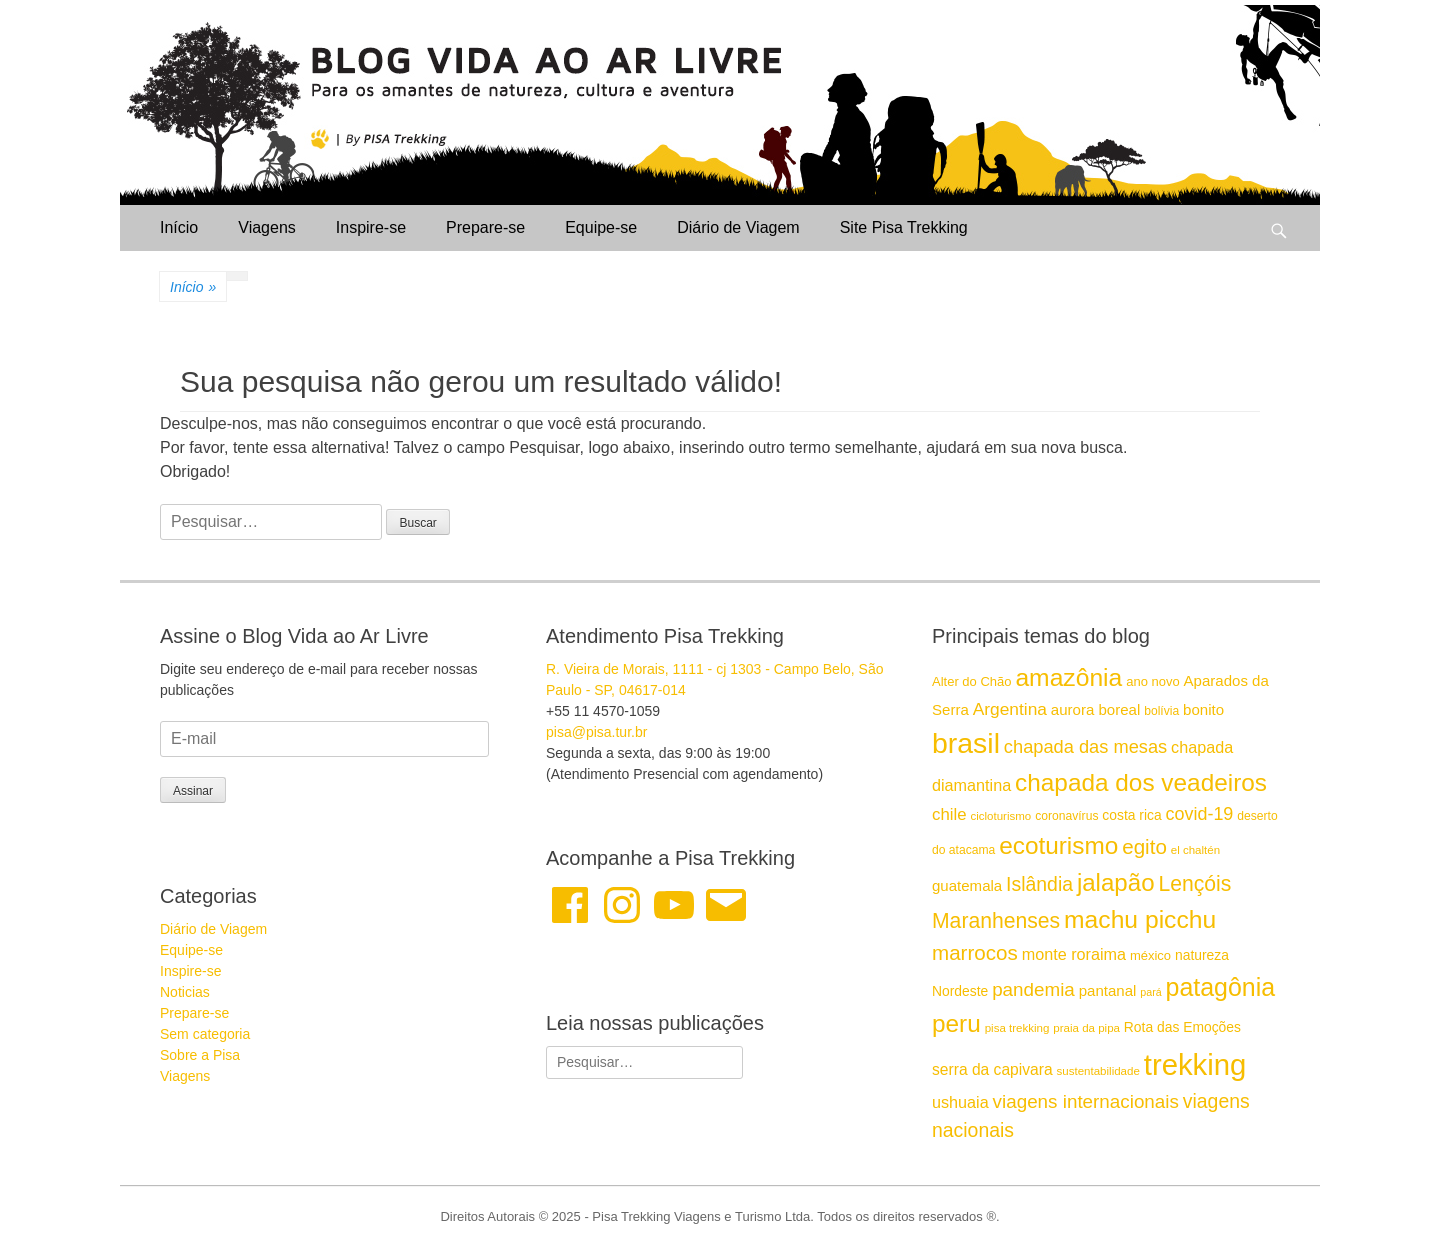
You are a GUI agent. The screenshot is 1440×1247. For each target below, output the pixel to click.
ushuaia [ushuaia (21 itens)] (960, 1102)
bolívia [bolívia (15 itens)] (1161, 711)
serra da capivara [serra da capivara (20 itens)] (992, 1069)
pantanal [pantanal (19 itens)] (1108, 990)
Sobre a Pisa (200, 1055)
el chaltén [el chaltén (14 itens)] (1195, 850)
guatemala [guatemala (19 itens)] (967, 885)
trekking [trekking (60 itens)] (1195, 1064)
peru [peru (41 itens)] (956, 1023)
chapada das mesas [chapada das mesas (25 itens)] (1085, 746)
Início (179, 227)
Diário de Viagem (738, 227)
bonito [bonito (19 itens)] (1203, 709)
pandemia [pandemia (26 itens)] (1033, 989)
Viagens (267, 227)
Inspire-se (371, 227)
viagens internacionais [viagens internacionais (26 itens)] (1086, 1101)
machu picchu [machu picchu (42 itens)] (1140, 919)
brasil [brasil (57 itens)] (966, 743)
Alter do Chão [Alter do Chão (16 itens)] (972, 681)
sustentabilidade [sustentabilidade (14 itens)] (1098, 1071)
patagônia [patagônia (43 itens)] (1221, 987)
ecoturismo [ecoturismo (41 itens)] (1058, 845)
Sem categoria (205, 1034)
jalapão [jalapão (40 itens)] (1116, 882)
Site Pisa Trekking (904, 227)
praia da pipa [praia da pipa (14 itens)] (1086, 1028)
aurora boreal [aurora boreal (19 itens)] (1095, 709)
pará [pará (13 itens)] (1150, 992)
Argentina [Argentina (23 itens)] (1010, 709)
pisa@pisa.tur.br (596, 732)
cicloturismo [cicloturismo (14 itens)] (1000, 816)
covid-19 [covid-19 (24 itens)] (1200, 814)
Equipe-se (601, 227)
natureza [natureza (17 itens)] (1202, 955)
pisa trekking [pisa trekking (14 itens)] (1017, 1028)
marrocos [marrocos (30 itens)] (975, 952)
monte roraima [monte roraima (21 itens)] (1074, 954)
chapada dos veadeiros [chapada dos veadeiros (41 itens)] (1141, 782)
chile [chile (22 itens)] (949, 814)
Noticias (185, 992)
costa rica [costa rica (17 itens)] (1131, 815)
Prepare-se (485, 227)
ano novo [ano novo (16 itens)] (1153, 681)
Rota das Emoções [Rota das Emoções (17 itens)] (1182, 1027)
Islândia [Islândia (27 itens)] (1039, 884)
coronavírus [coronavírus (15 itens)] (1066, 816)
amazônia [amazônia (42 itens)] (1068, 677)
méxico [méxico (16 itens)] (1150, 955)
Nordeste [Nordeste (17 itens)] (960, 991)
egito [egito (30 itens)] (1144, 846)
